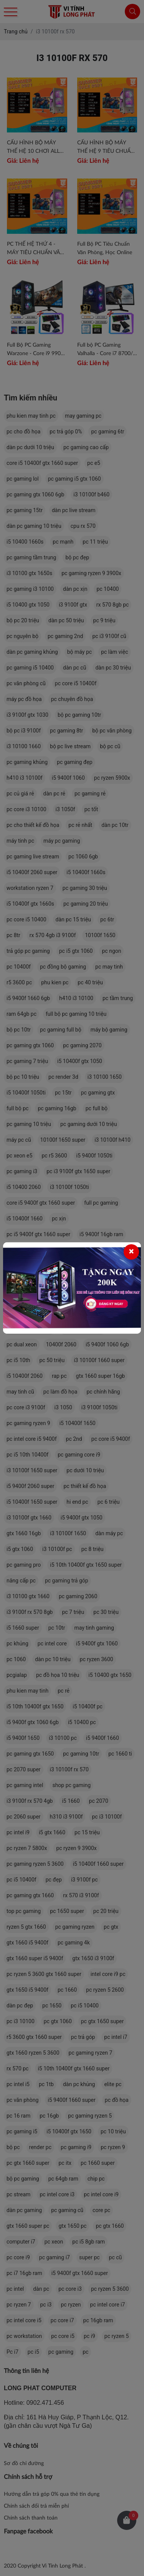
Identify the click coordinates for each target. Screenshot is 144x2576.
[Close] (131, 1252)
